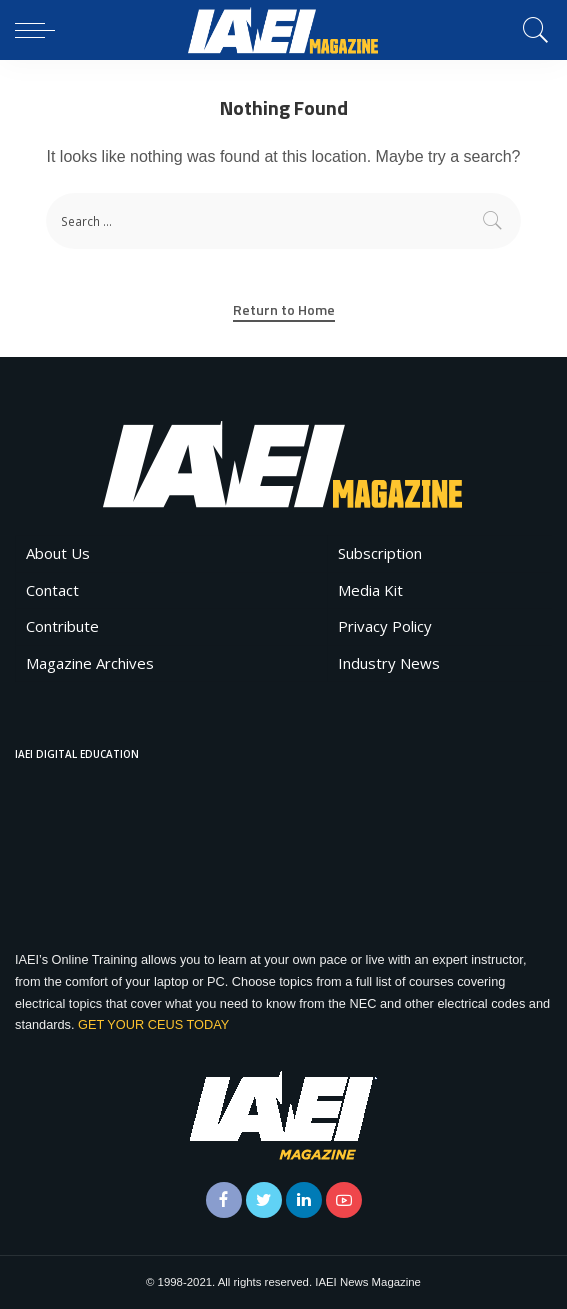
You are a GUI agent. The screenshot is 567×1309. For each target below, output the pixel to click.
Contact (52, 590)
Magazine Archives (90, 663)
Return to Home (284, 309)
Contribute (62, 626)
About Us (58, 553)
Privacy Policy (385, 626)
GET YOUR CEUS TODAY (153, 1024)
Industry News (389, 663)
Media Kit (370, 590)
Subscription (380, 553)
